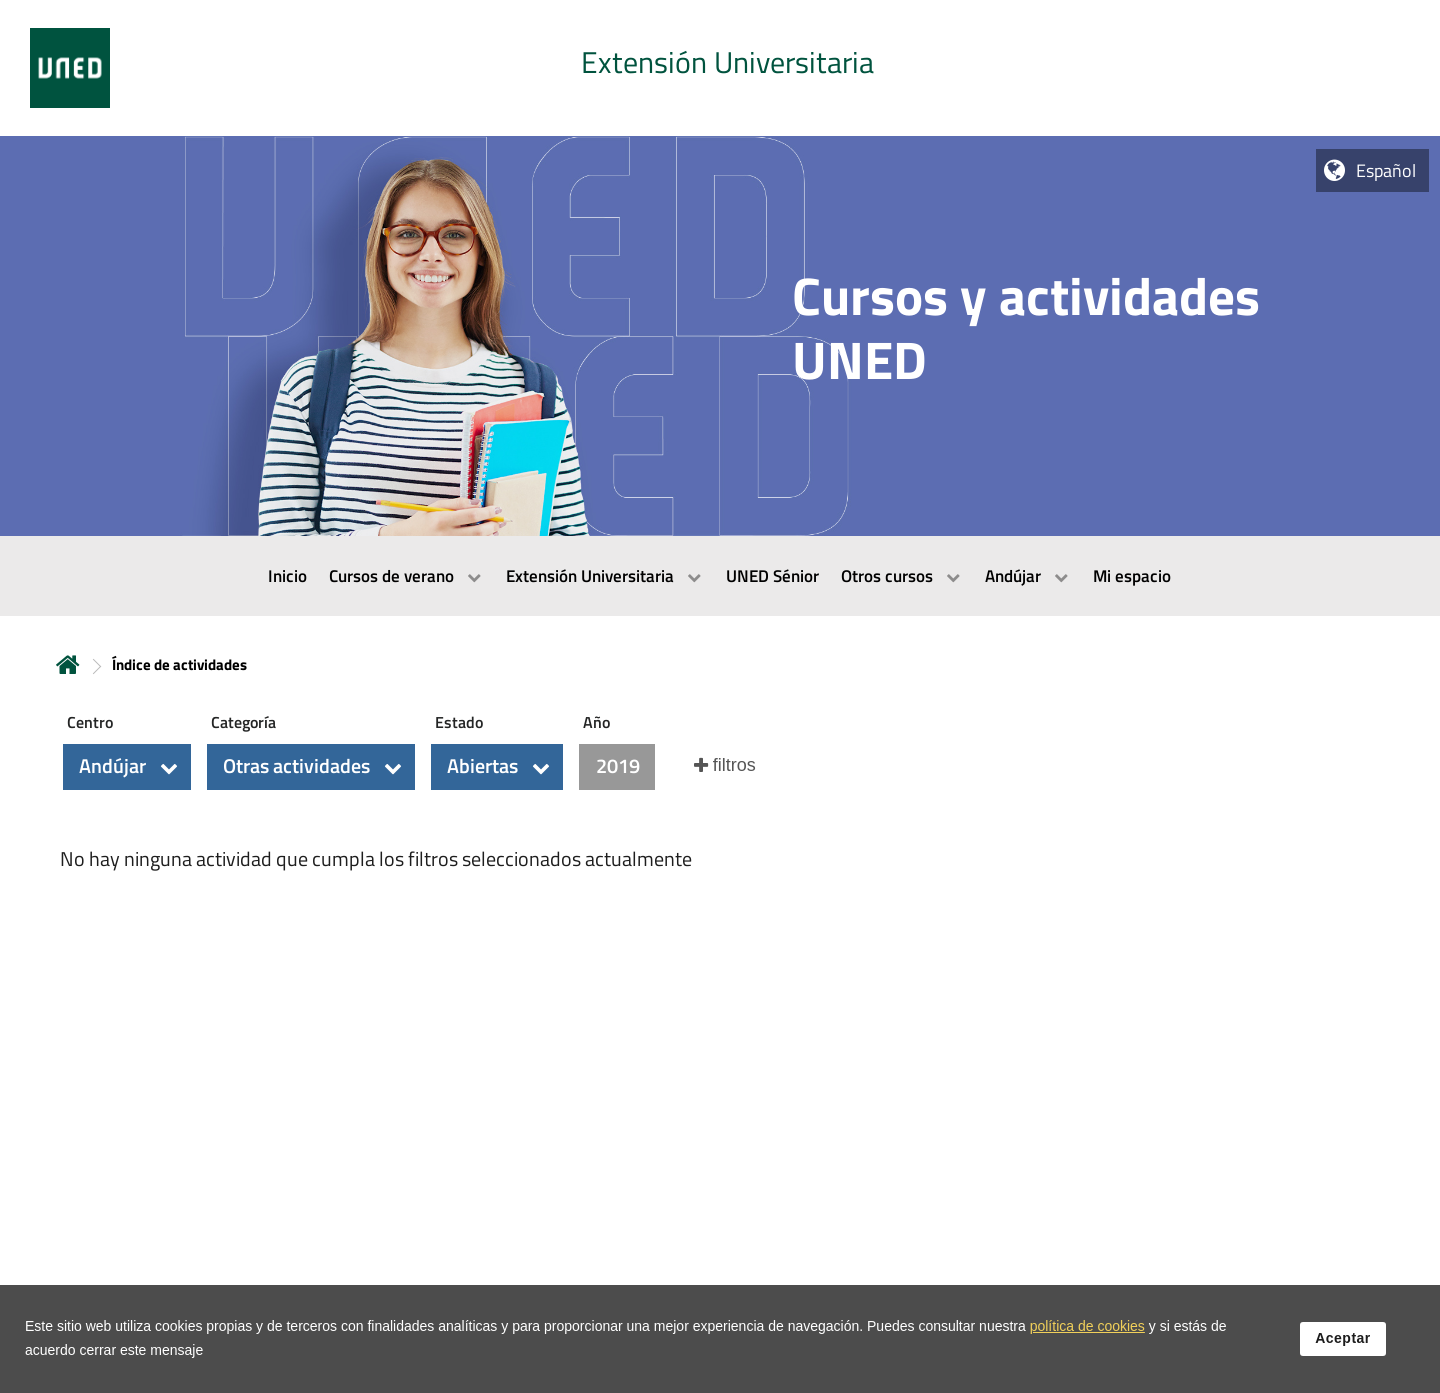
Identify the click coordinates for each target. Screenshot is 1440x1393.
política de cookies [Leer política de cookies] (1087, 1326)
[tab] (720, 68)
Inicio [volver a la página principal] (68, 664)
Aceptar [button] (1343, 1338)
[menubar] (720, 576)
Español (1386, 170)
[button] (127, 767)
